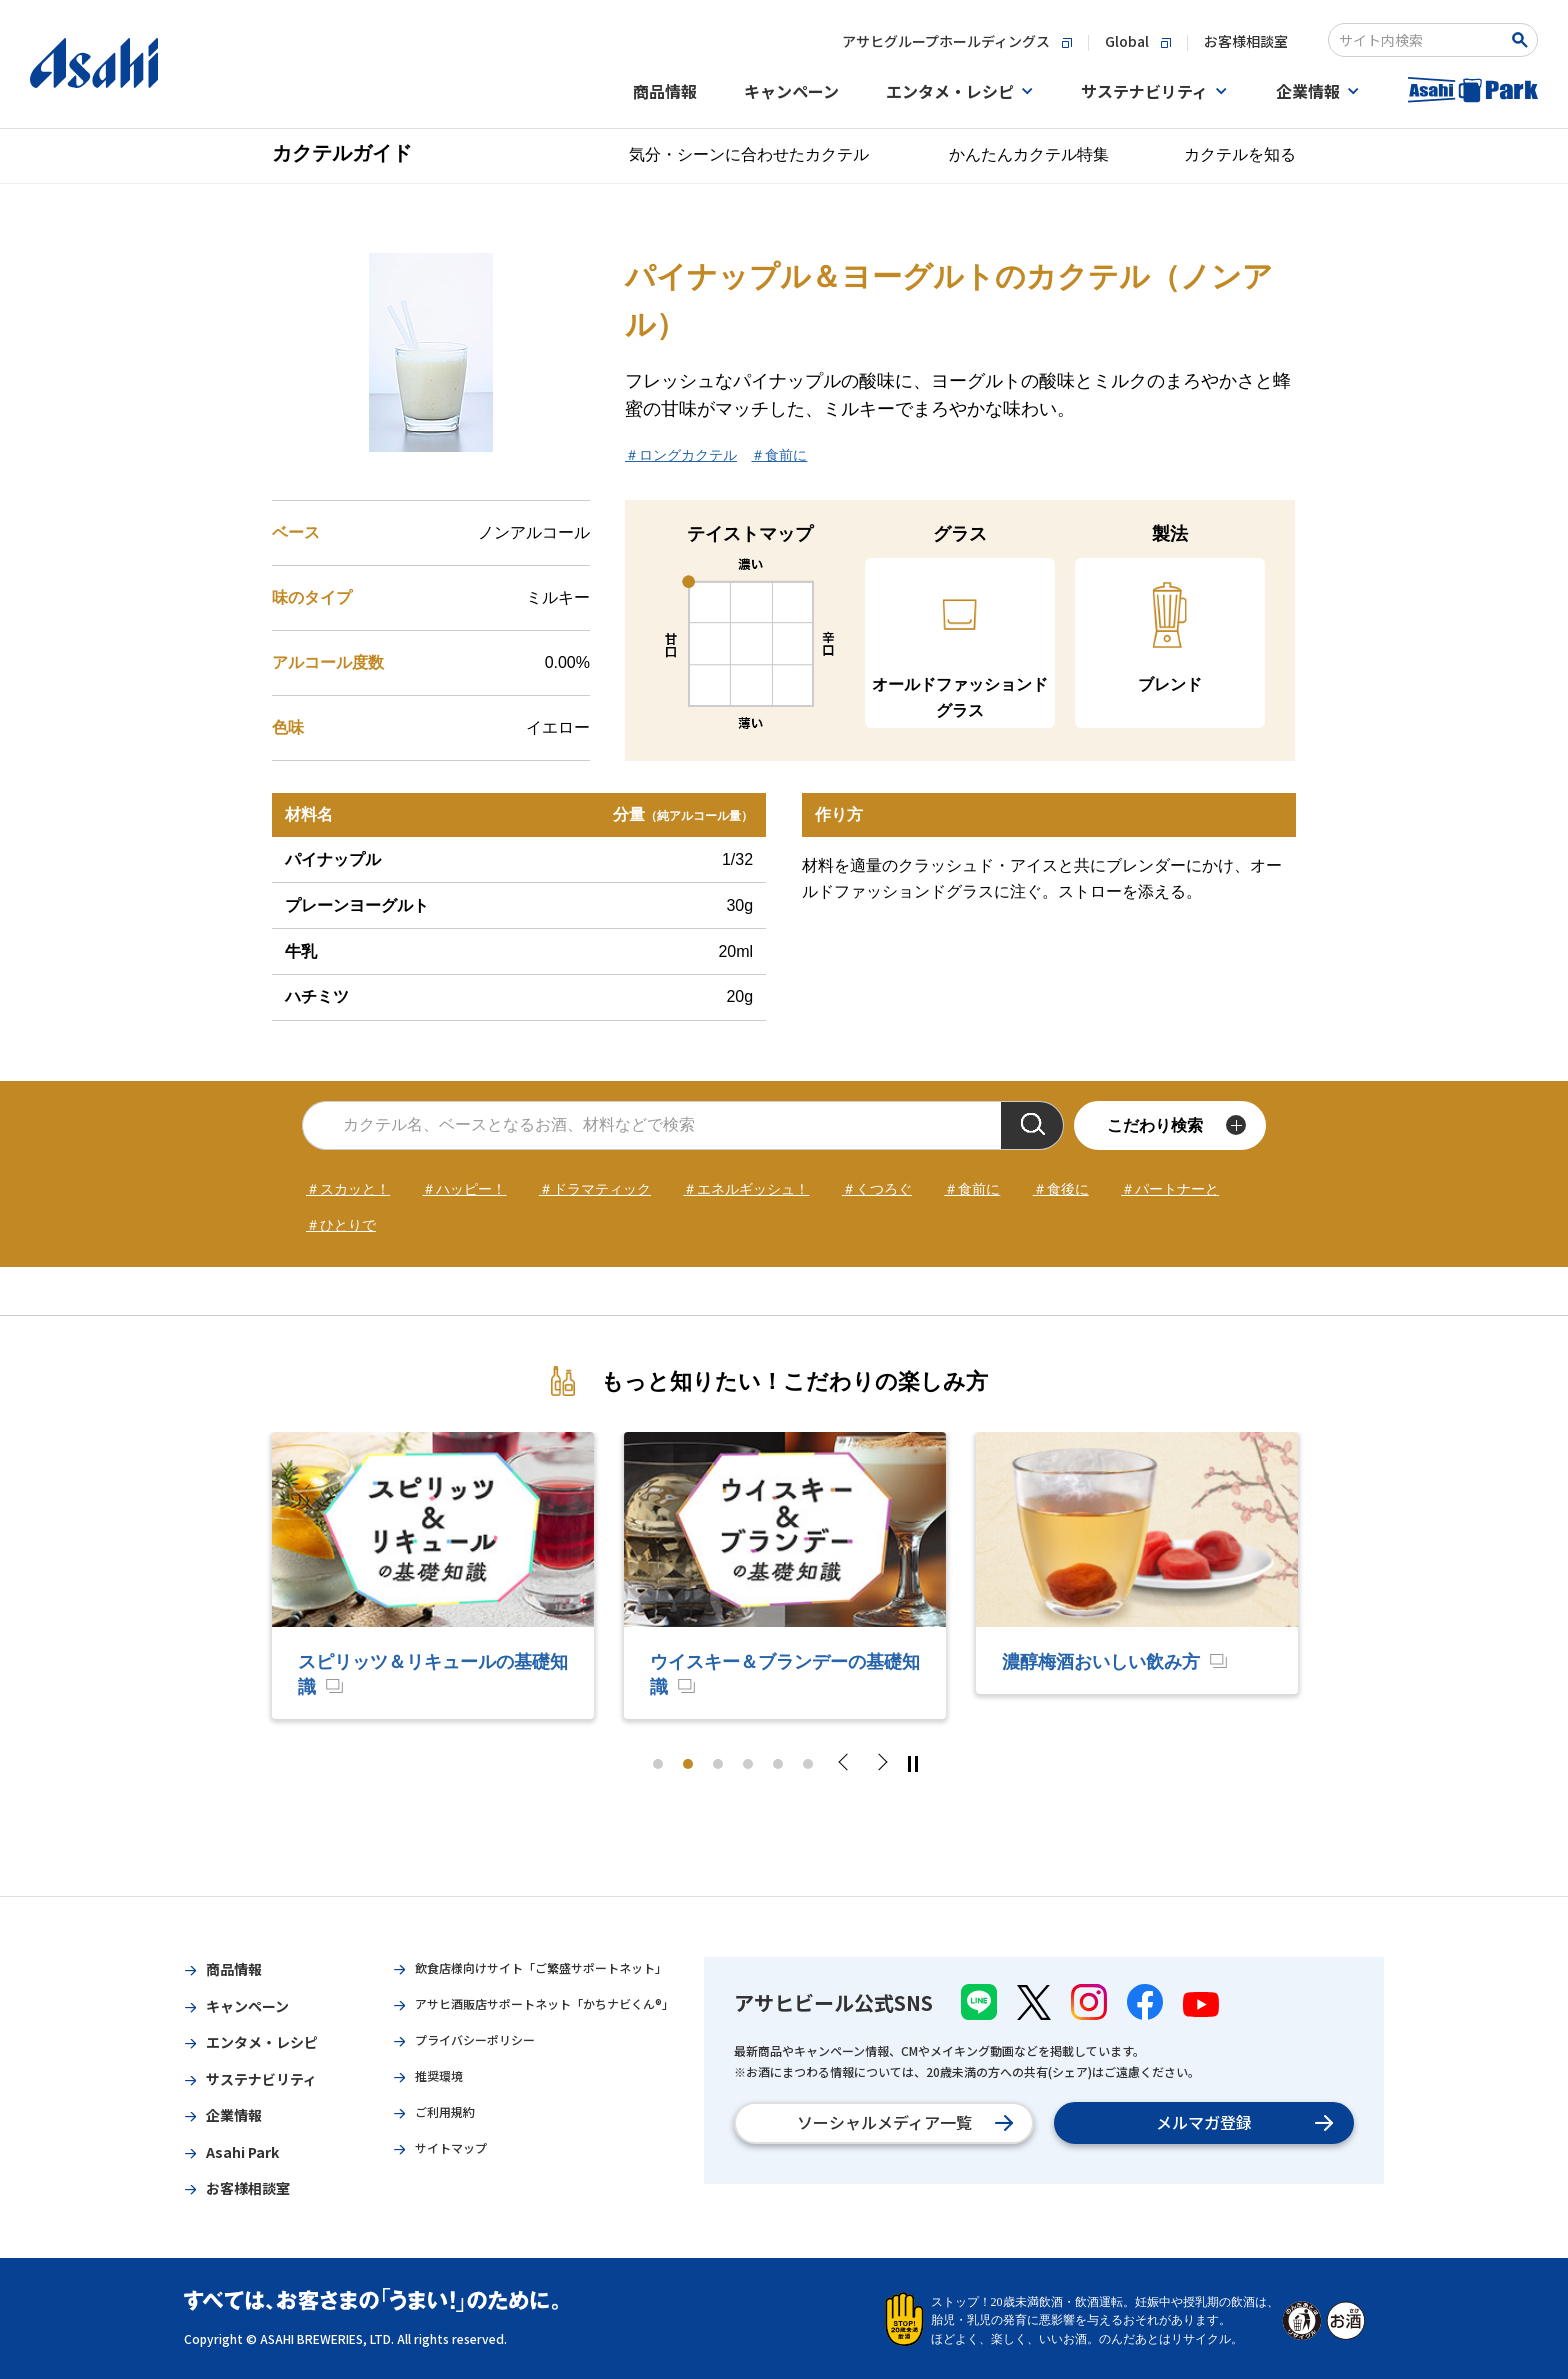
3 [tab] (718, 1764)
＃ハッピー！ (464, 1189)
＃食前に (779, 455)
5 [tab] (778, 1764)
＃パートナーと (1170, 1189)
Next (881, 1764)
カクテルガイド (342, 153)
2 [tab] (688, 1764)
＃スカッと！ (348, 1189)
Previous (849, 1764)
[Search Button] (1523, 40)
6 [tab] (808, 1764)
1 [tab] (658, 1764)
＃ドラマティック (595, 1189)
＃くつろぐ (877, 1189)
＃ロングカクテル (681, 455)
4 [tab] (748, 1764)
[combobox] (1419, 40)
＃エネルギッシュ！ (746, 1189)
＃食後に (1061, 1189)
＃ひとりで (341, 1225)
